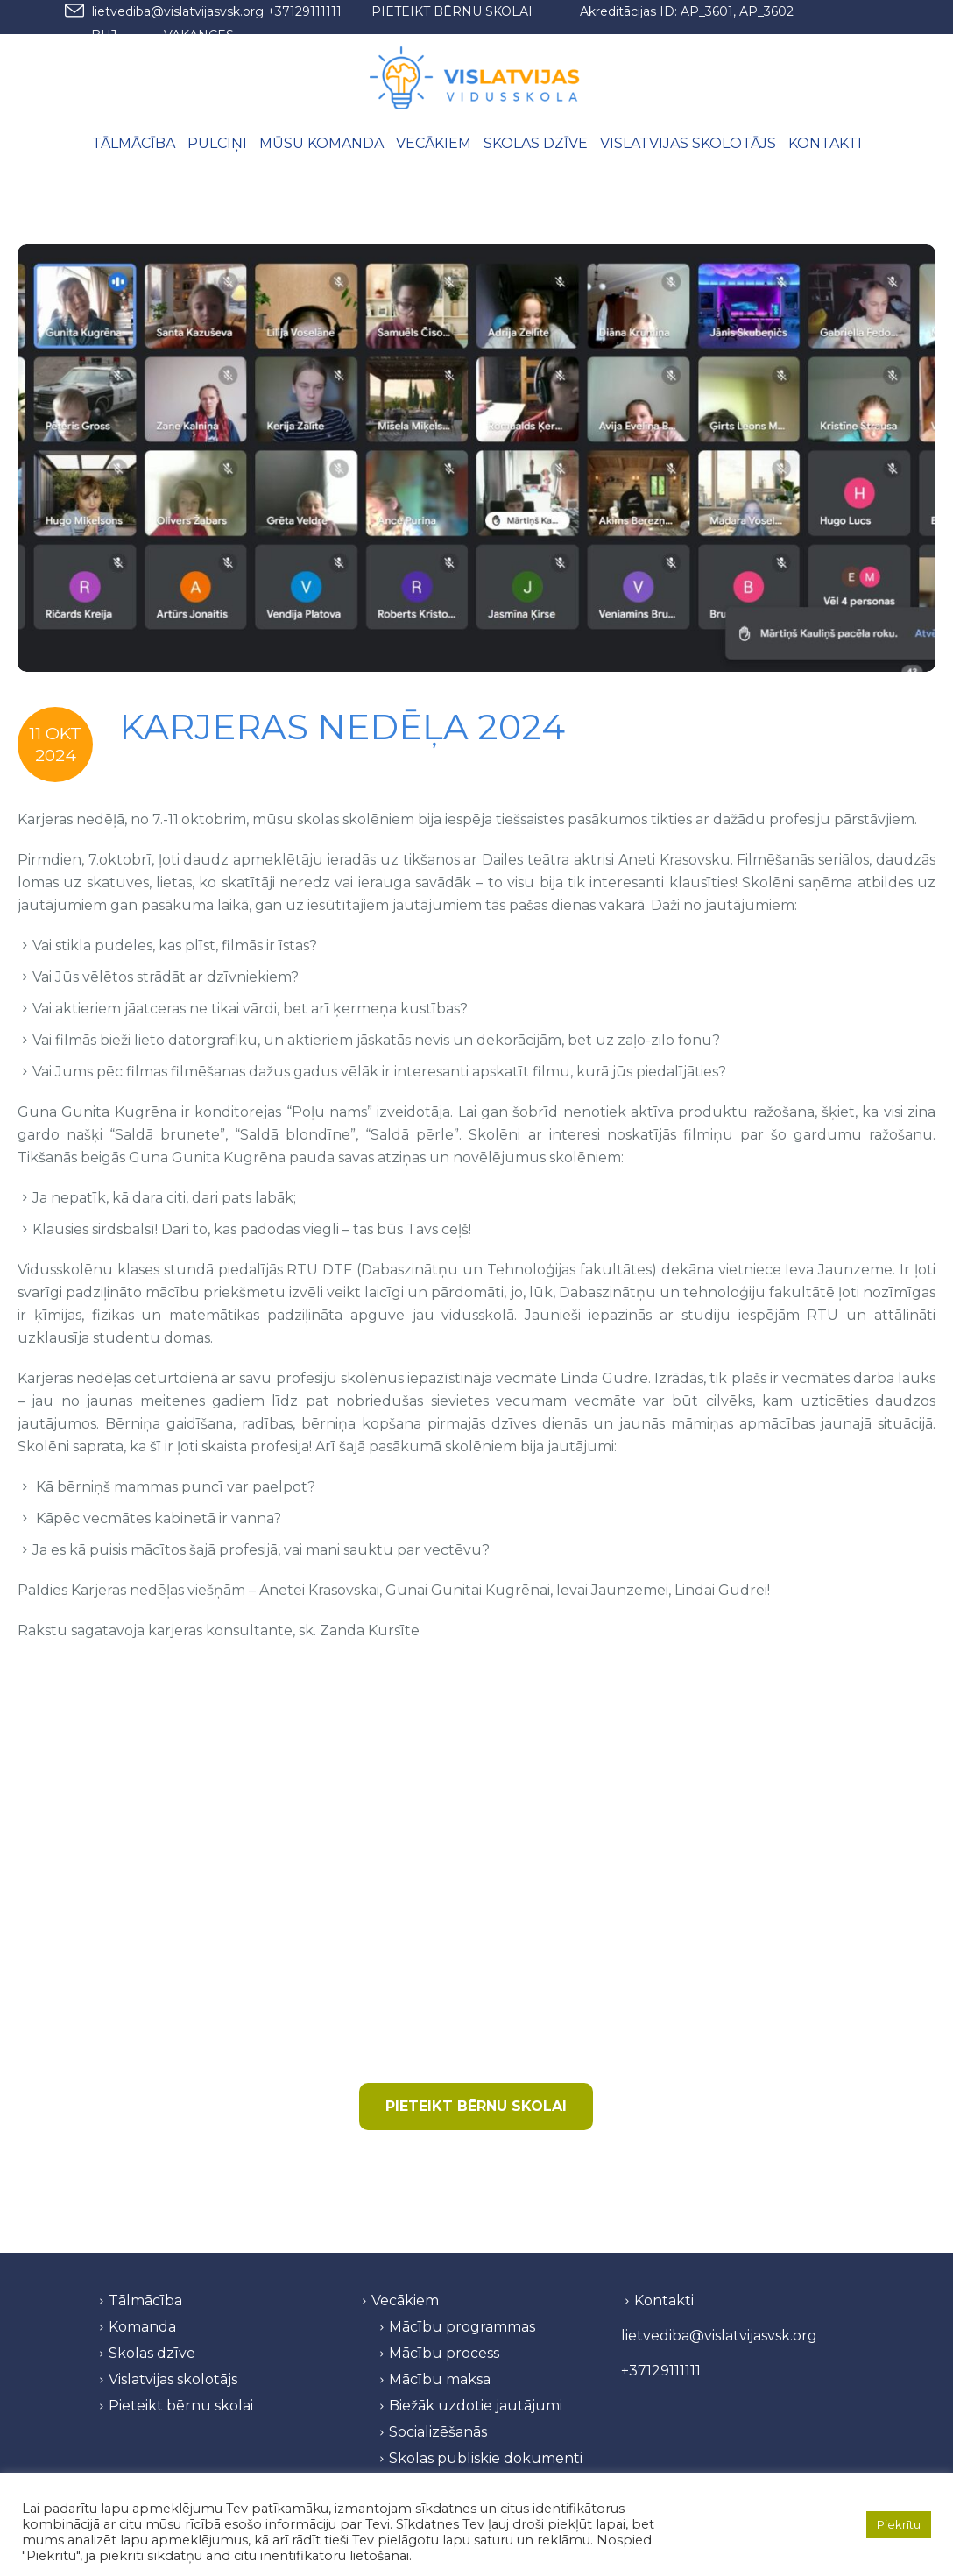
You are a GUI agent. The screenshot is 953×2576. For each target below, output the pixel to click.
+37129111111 (304, 11)
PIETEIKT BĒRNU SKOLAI (452, 11)
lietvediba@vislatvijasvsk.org (178, 11)
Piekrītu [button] (899, 2524)
